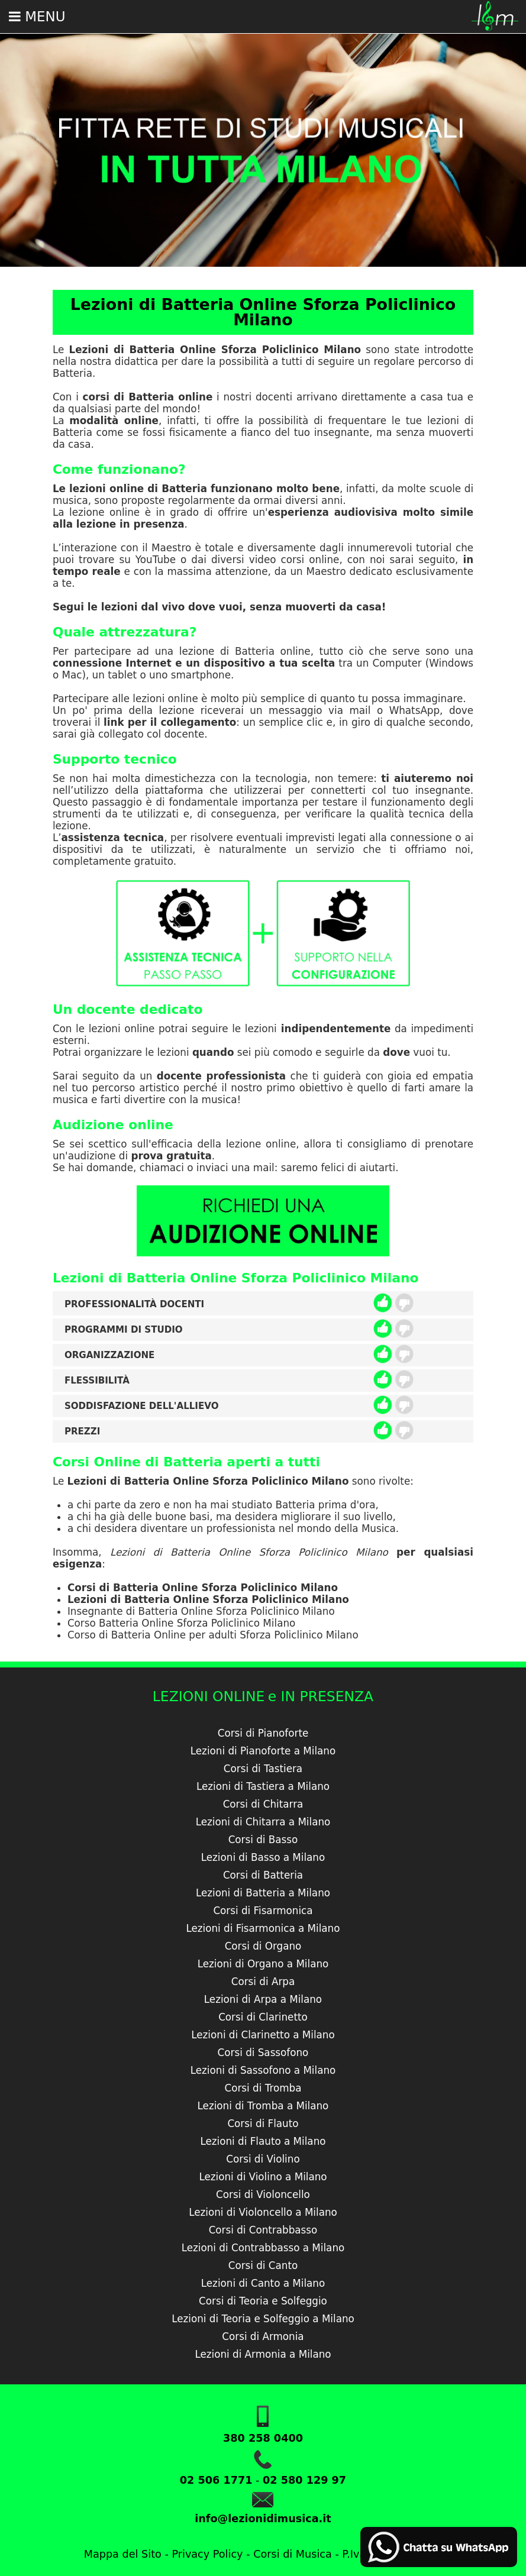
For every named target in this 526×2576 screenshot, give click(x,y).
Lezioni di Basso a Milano (263, 1857)
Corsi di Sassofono (263, 2052)
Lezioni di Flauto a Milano (262, 2141)
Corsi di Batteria (263, 1875)
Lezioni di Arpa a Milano (263, 1999)
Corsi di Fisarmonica (262, 1910)
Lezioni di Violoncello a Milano (263, 2212)
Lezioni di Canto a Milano (263, 2283)
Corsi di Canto (263, 2265)
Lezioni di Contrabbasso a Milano (263, 2248)
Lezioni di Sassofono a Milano (263, 2070)
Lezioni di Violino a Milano (263, 2177)
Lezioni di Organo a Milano (263, 1964)
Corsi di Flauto (262, 2123)
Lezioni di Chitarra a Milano (263, 1822)
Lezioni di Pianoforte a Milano (263, 1751)
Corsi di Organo (263, 1946)
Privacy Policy (207, 2554)
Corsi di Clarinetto (263, 2017)
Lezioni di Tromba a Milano (263, 2106)
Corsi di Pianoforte (263, 1733)
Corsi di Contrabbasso (263, 2230)
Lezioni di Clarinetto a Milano (263, 2035)
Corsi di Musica (292, 2554)
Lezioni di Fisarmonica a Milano (263, 1928)
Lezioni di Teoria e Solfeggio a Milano (263, 2319)
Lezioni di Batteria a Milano (263, 1893)
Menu (37, 16)
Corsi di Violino (262, 2159)
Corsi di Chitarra (263, 1804)
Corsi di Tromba (263, 2088)
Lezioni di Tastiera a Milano (263, 1786)
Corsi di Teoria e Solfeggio (263, 2301)
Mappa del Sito (123, 2554)
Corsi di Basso (263, 1839)
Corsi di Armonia (263, 2336)
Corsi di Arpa (263, 1981)
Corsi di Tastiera (263, 1769)
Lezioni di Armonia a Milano (263, 2354)
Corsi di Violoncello (263, 2194)
